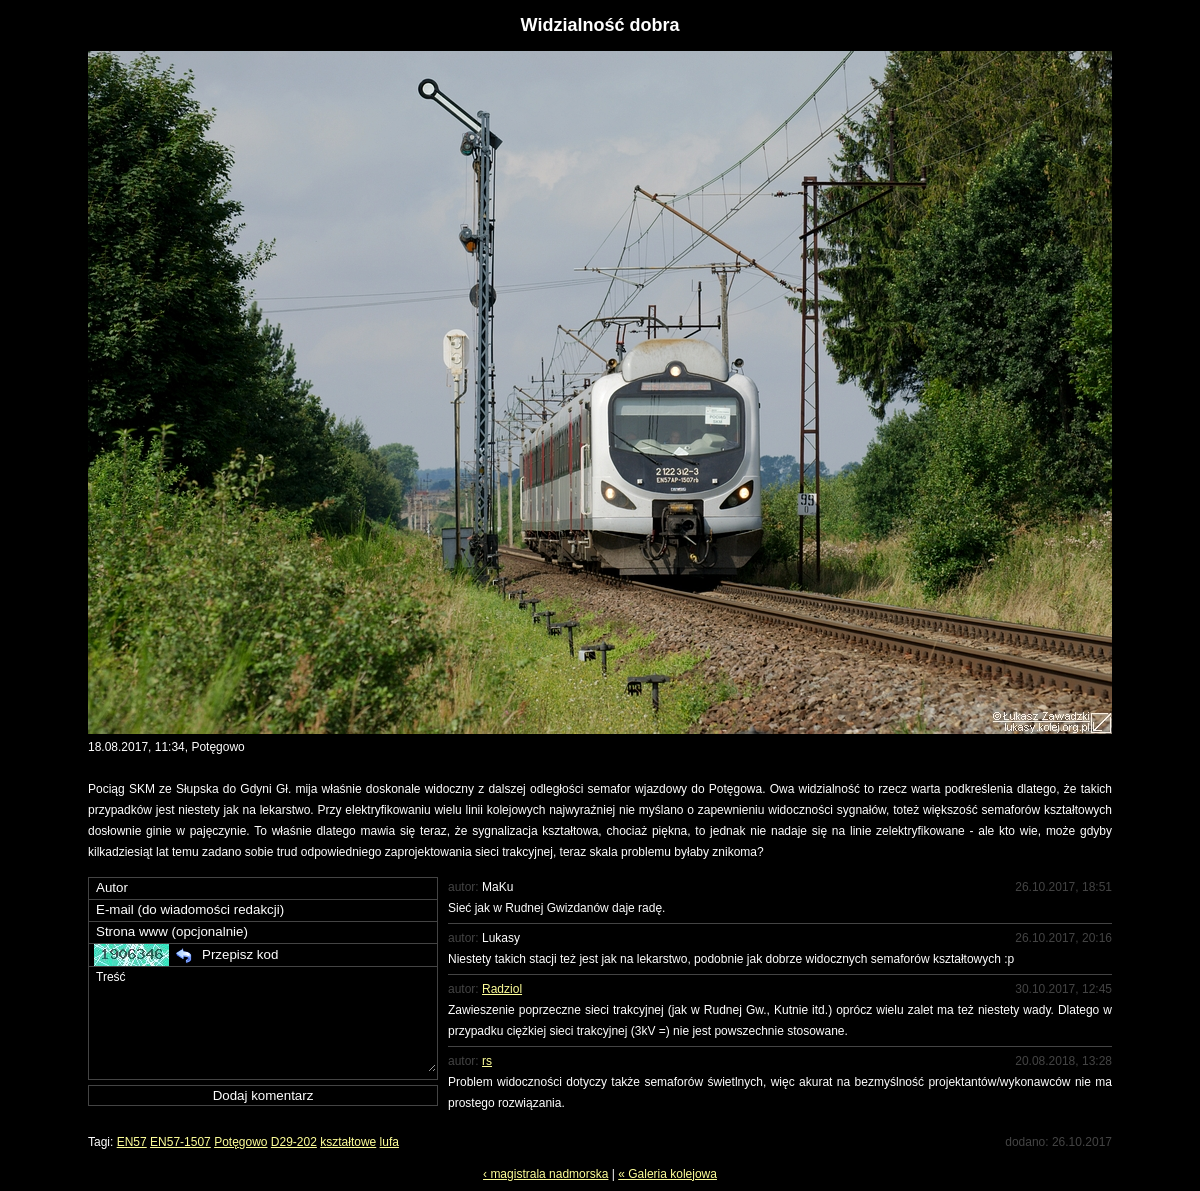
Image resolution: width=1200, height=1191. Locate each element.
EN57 (132, 1142)
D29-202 (294, 1142)
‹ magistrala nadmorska (545, 1174)
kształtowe (348, 1142)
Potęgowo (240, 1142)
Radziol (502, 989)
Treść (265, 1019)
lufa (389, 1142)
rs (487, 1061)
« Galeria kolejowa (667, 1174)
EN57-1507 (180, 1142)
